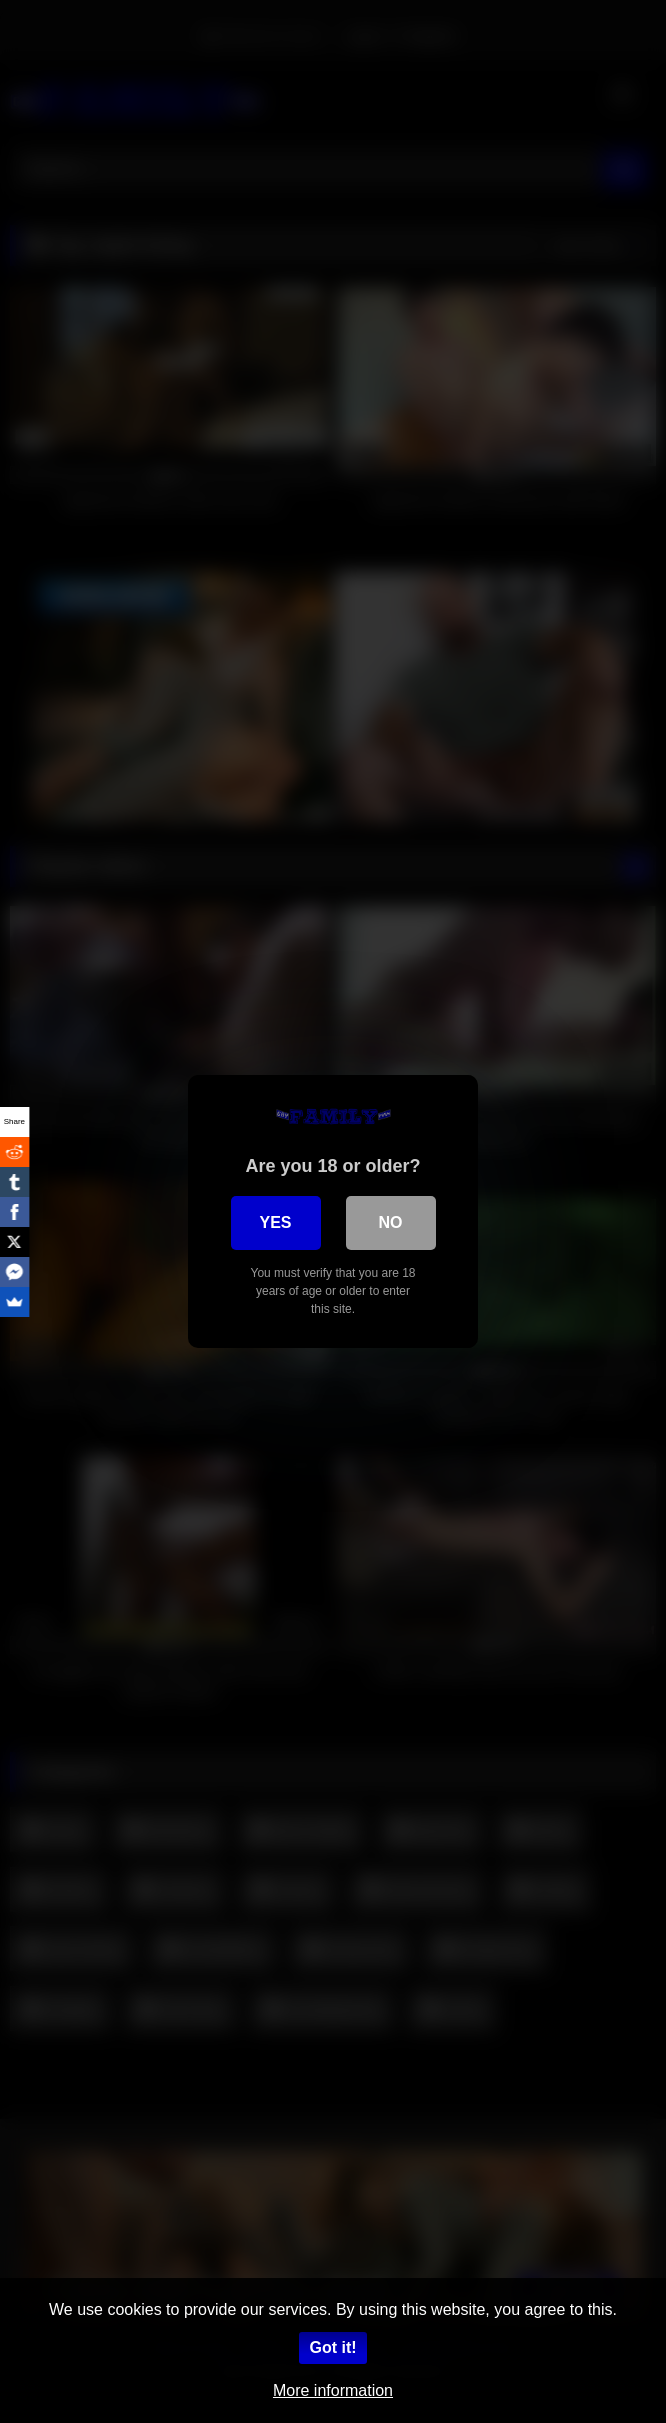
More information (333, 2390)
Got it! (332, 2347)
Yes (275, 1222)
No (391, 1222)
